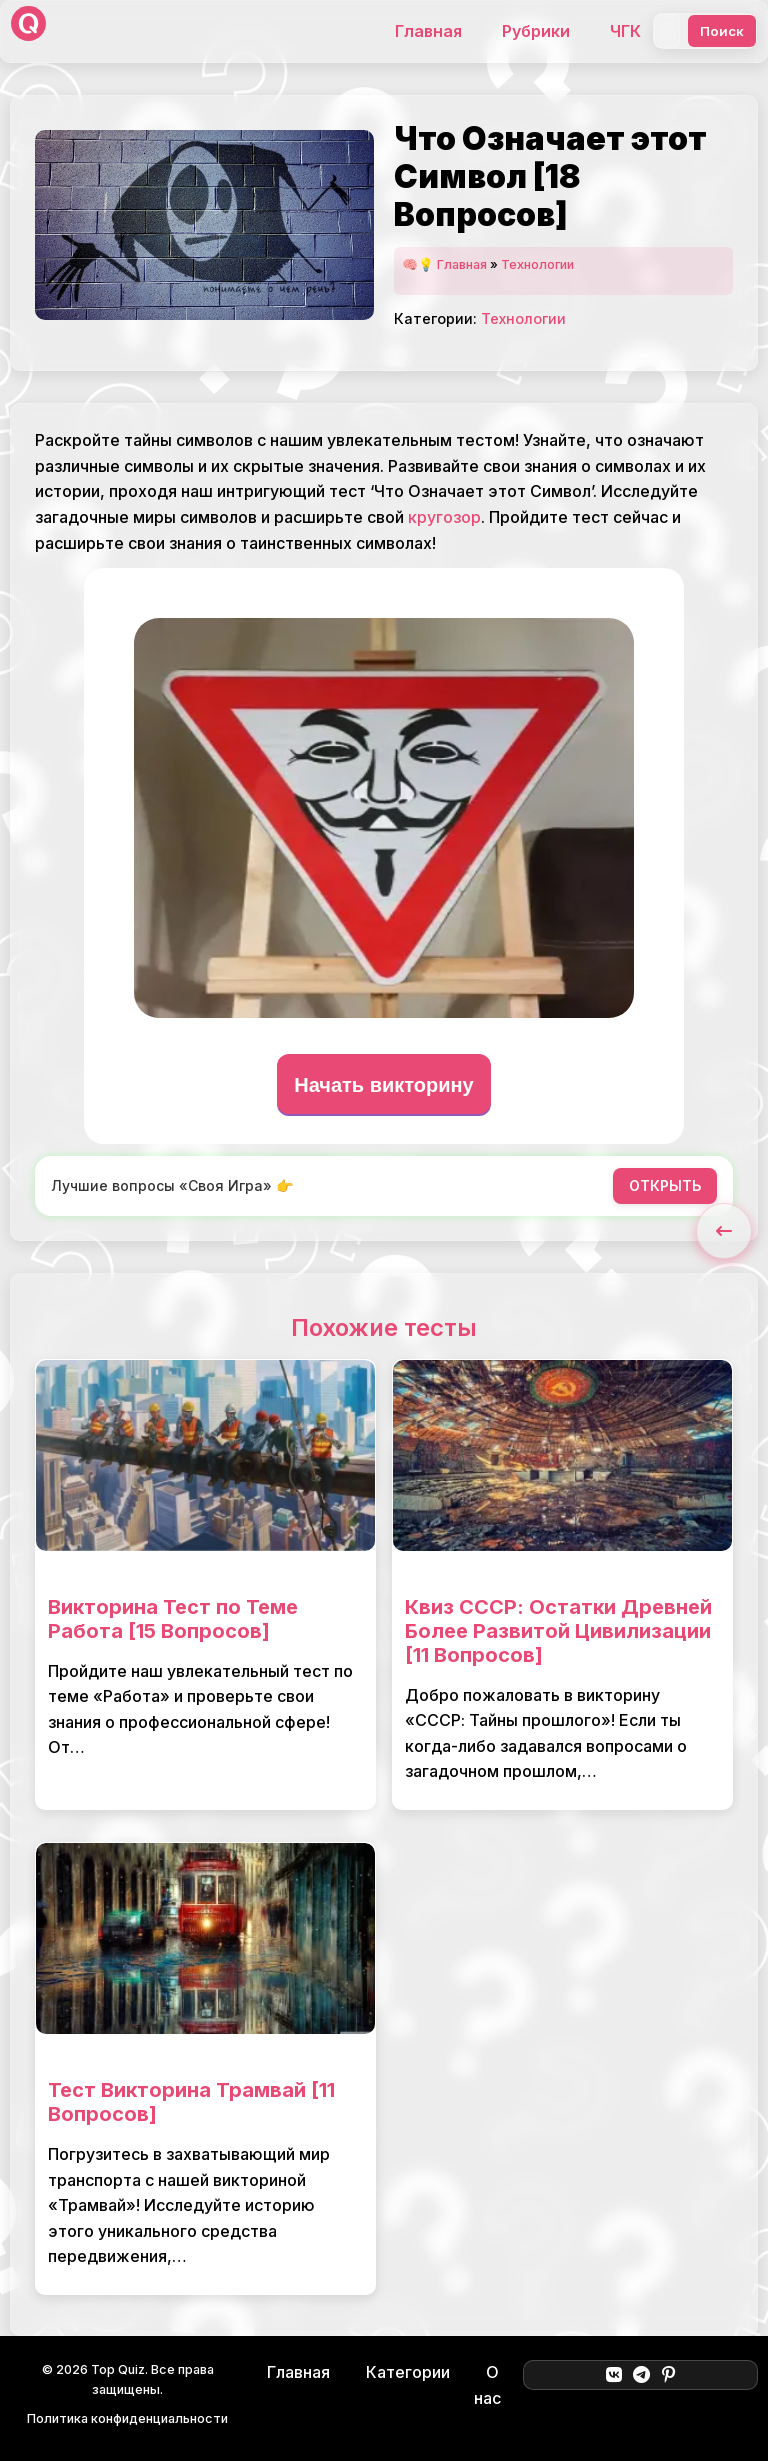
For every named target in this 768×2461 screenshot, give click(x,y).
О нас (487, 2385)
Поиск (722, 31)
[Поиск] (667, 31)
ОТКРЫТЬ (665, 1185)
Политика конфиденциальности (127, 2418)
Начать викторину (384, 1085)
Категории (408, 2372)
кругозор (444, 517)
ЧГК (625, 31)
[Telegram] (641, 2375)
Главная (428, 31)
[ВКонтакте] (613, 2375)
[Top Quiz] (28, 31)
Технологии (537, 264)
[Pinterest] (668, 2375)
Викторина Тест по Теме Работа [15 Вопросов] (173, 1619)
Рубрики (536, 31)
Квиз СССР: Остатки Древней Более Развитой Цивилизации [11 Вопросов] (558, 1631)
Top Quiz (118, 2369)
